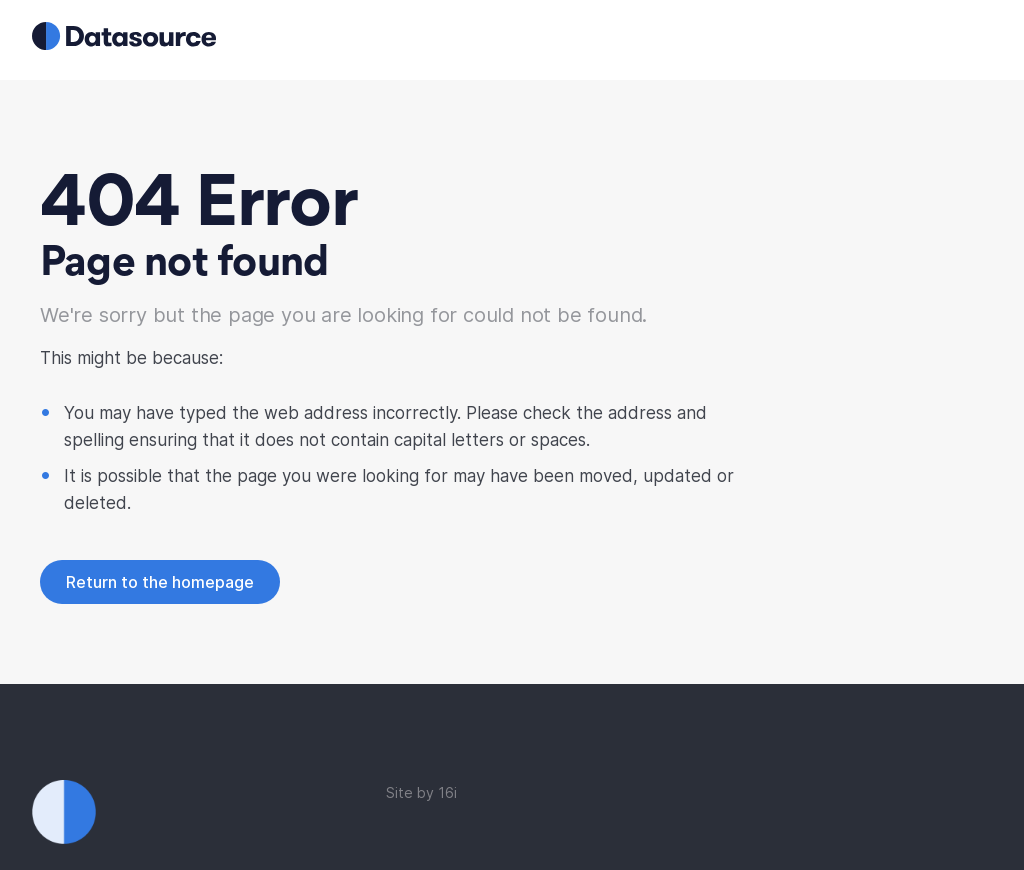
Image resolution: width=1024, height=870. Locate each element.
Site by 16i (421, 792)
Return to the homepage (160, 582)
